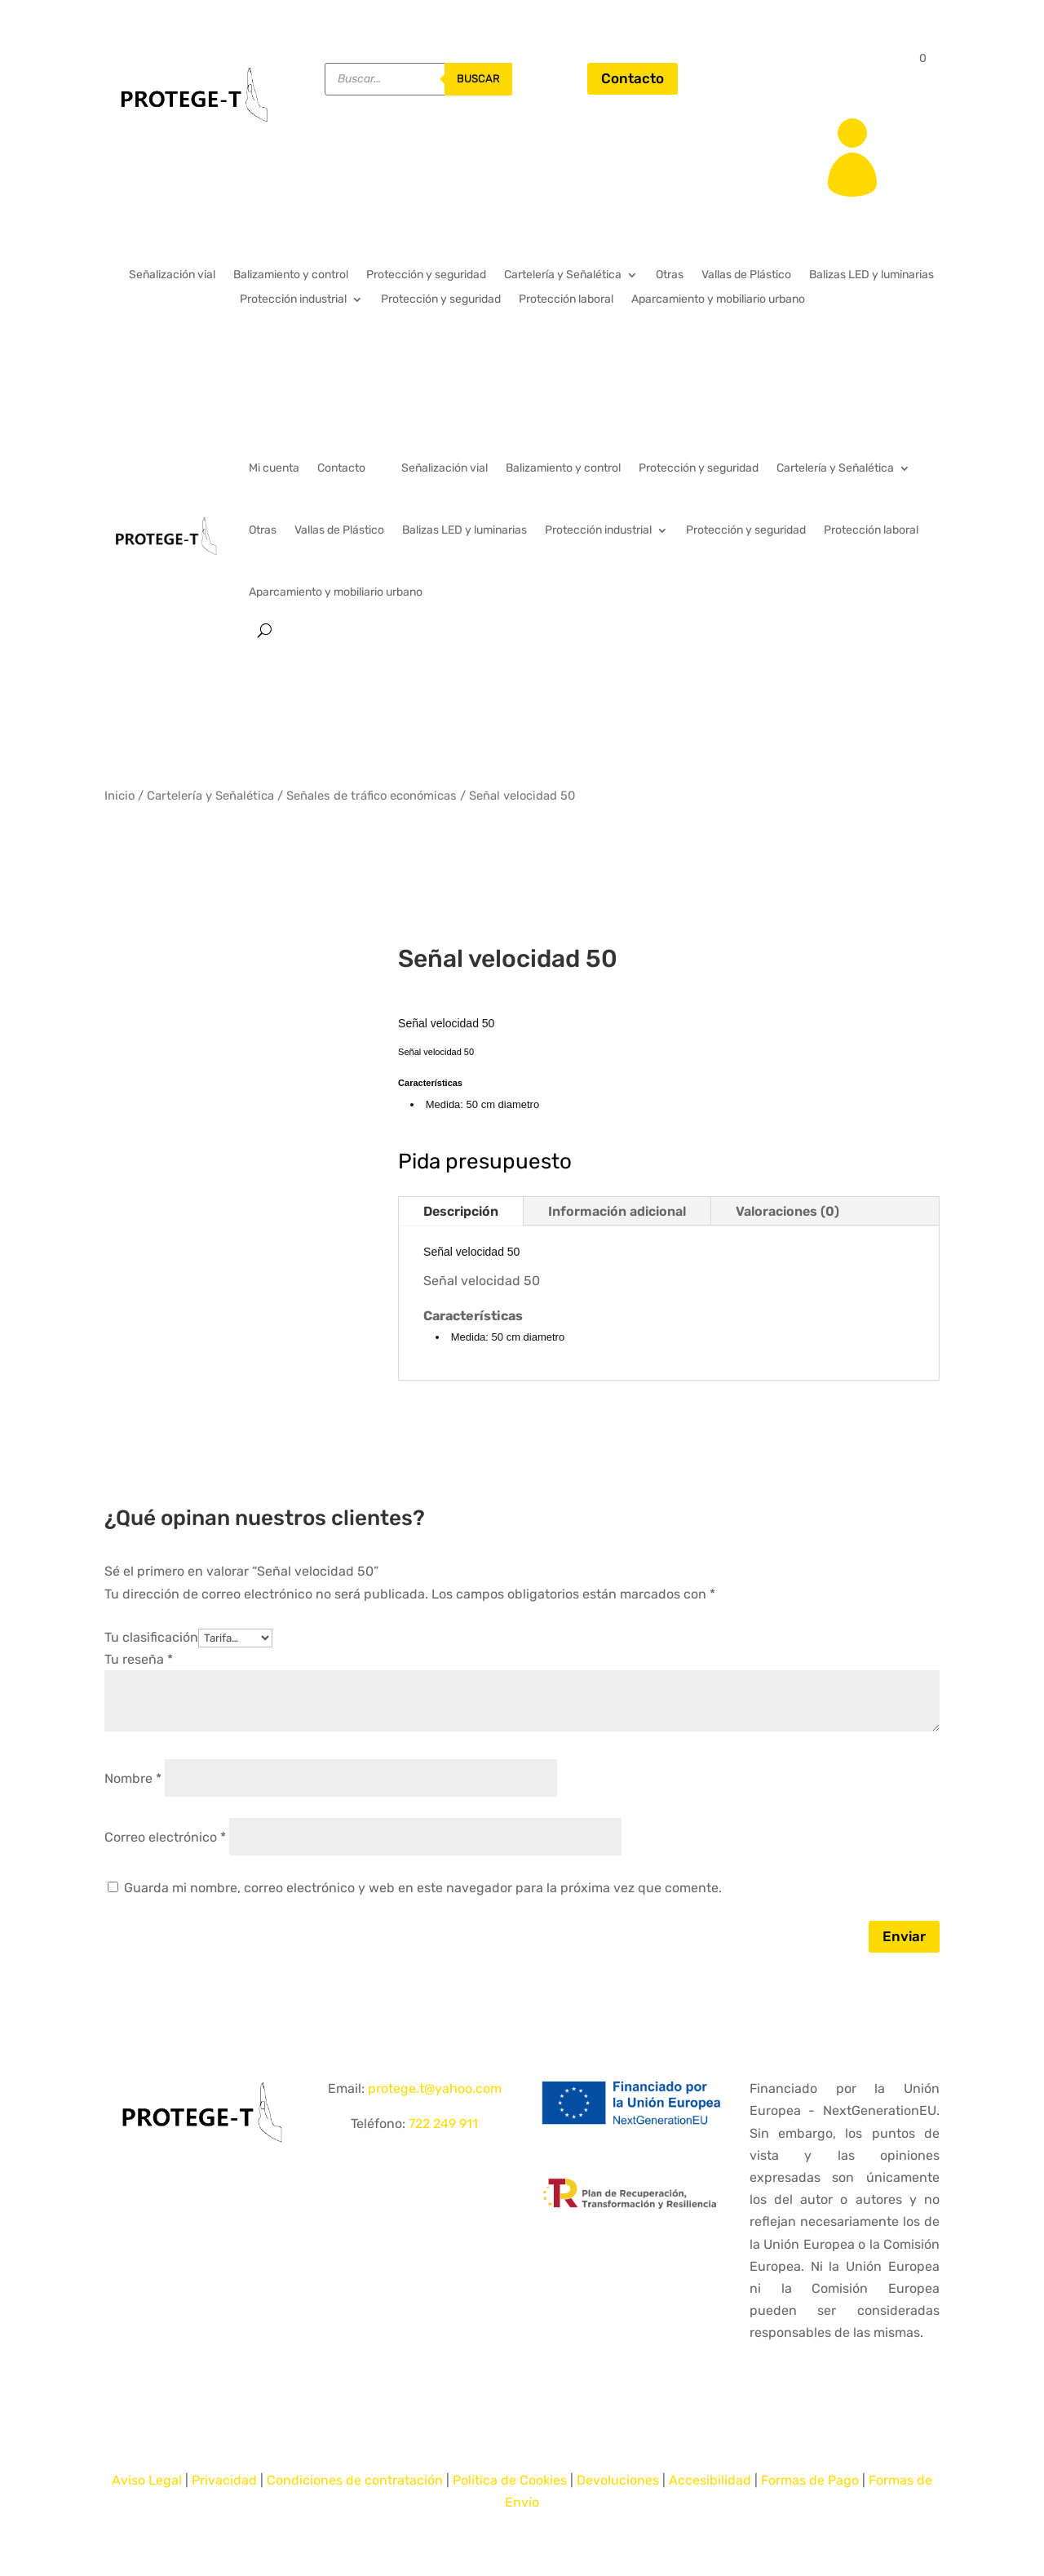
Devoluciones (618, 2480)
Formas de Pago (810, 2480)
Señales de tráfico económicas (371, 795)
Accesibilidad (710, 2480)
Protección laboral (566, 300)
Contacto (632, 78)
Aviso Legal (147, 2480)
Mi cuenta (274, 468)
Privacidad (224, 2480)
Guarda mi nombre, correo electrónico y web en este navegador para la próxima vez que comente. (423, 1887)
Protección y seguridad (426, 275)
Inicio (119, 795)
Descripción (460, 1211)
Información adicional (617, 1211)
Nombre (132, 1778)
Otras (669, 275)
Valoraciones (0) (787, 1211)
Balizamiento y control (290, 275)
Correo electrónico (165, 1837)
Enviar (904, 1936)
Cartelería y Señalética (563, 275)
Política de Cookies (510, 2480)
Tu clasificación (151, 1637)
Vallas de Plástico (746, 275)
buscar (478, 79)
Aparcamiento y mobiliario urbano (718, 300)
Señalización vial (172, 275)
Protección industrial (293, 300)
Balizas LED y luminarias (871, 275)
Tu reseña (138, 1659)
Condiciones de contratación (355, 2480)
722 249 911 (443, 2123)
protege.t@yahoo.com (435, 2088)
